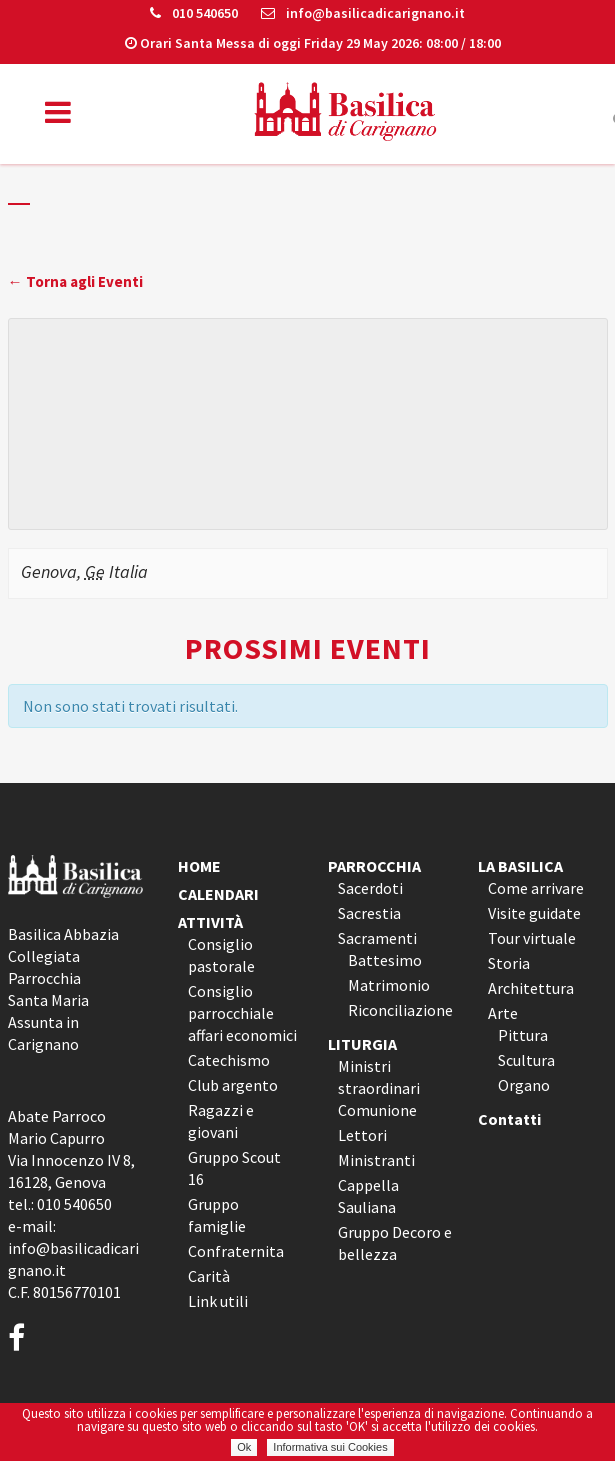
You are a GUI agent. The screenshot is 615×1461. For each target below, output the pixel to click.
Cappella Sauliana (368, 1196)
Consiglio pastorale (221, 955)
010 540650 (194, 13)
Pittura (523, 1035)
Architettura (531, 988)
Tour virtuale (532, 938)
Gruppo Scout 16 (234, 1168)
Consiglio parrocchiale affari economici (242, 1013)
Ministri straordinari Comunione (379, 1088)
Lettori (362, 1135)
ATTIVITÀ (210, 922)
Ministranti (376, 1160)
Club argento (233, 1085)
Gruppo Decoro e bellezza (395, 1243)
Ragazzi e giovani (221, 1121)
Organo (524, 1085)
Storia (509, 963)
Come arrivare (536, 888)
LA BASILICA (520, 866)
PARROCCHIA (374, 866)
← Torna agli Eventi (75, 281)
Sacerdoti (370, 888)
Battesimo (385, 960)
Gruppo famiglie (217, 1215)
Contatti (509, 1119)
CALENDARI (218, 894)
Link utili (218, 1301)
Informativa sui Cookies (330, 1447)
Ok (244, 1447)
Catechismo (229, 1060)
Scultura (526, 1060)
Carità (209, 1276)
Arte (503, 1013)
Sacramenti (377, 938)
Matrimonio (389, 985)
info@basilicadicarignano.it (363, 13)
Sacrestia (369, 913)
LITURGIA (362, 1044)
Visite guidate (534, 913)
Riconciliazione (400, 1010)
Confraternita (236, 1251)
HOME (199, 866)
